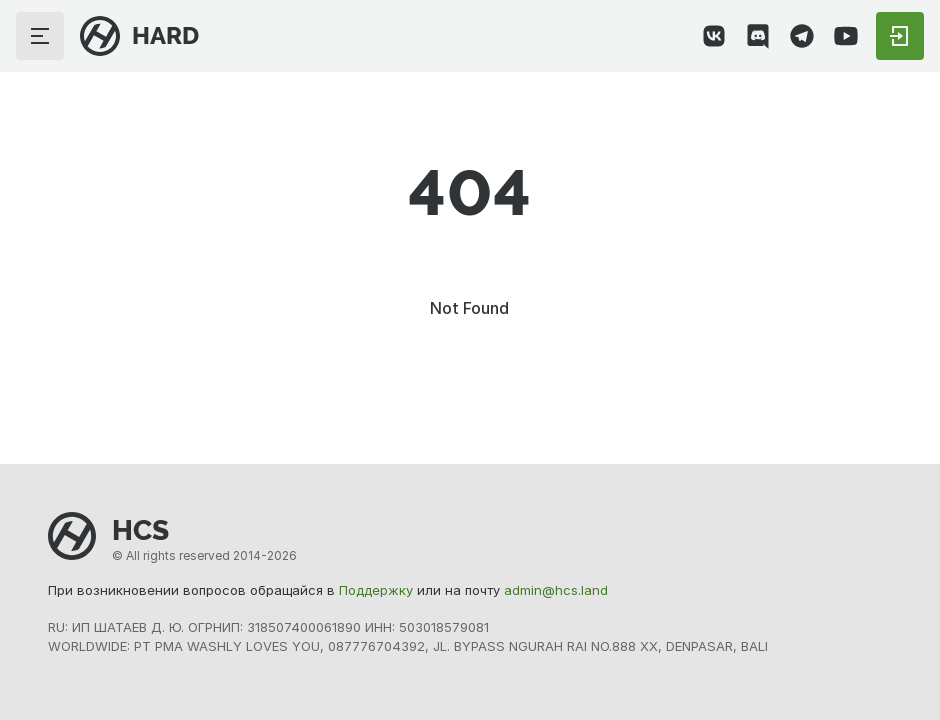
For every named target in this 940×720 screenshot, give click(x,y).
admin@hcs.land (556, 590)
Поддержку (376, 590)
